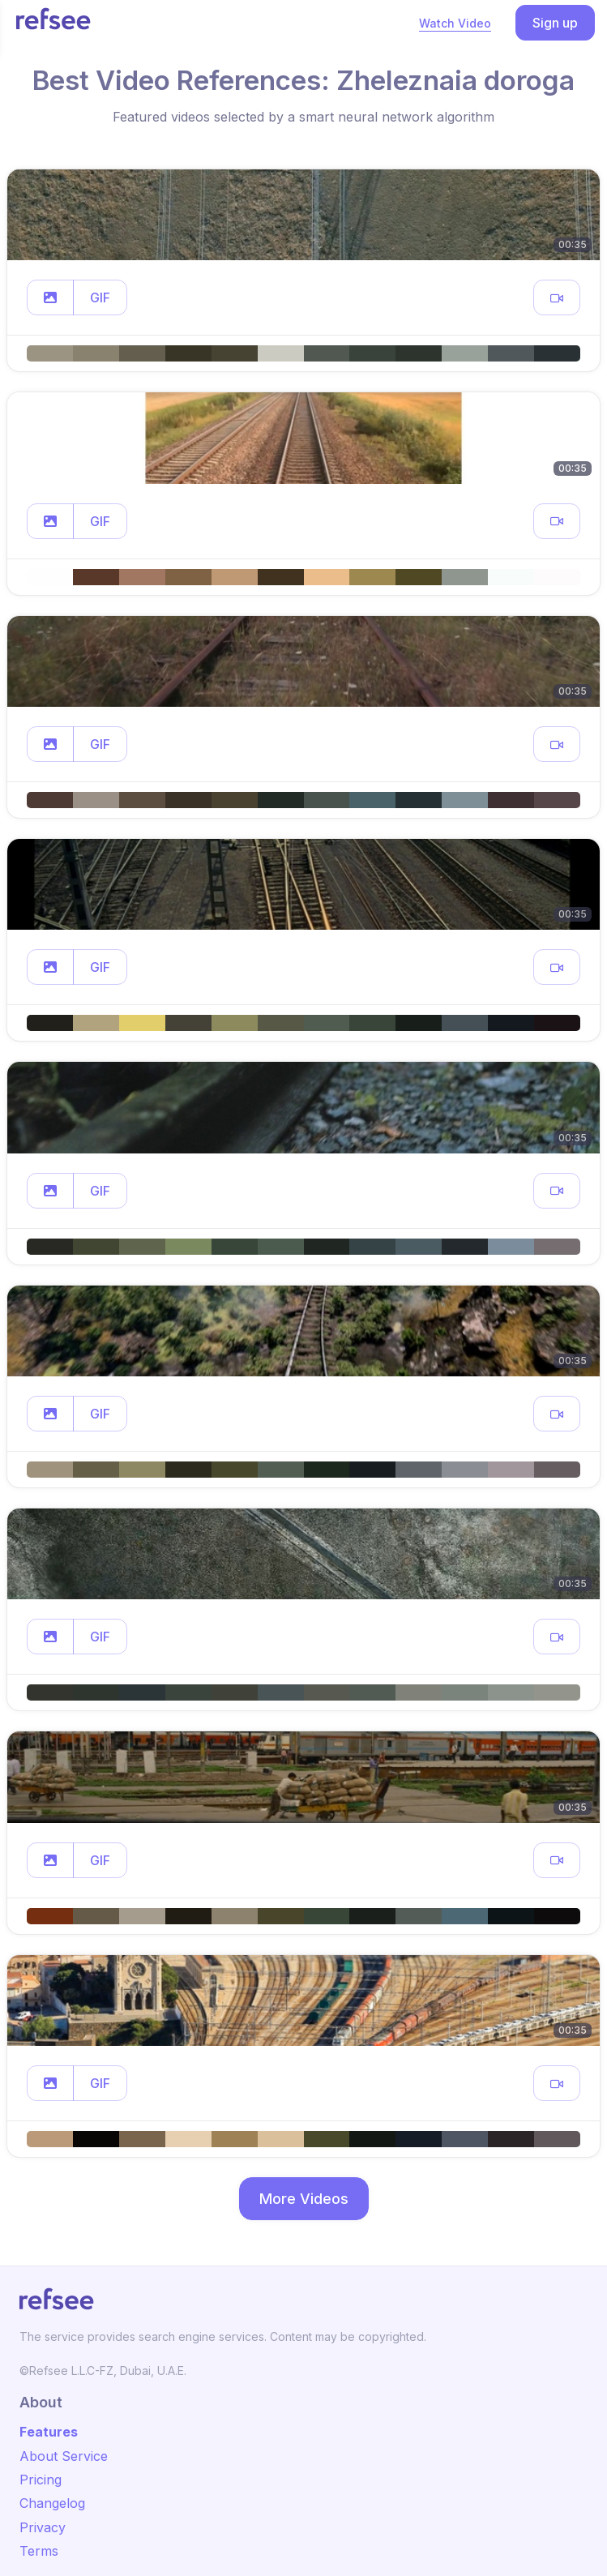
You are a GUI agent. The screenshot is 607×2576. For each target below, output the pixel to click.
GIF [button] (100, 297)
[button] (50, 297)
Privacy (42, 2527)
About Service (63, 2456)
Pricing (40, 2479)
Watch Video (455, 23)
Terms (38, 2551)
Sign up (555, 23)
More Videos (303, 2198)
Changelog (52, 2503)
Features (48, 2432)
